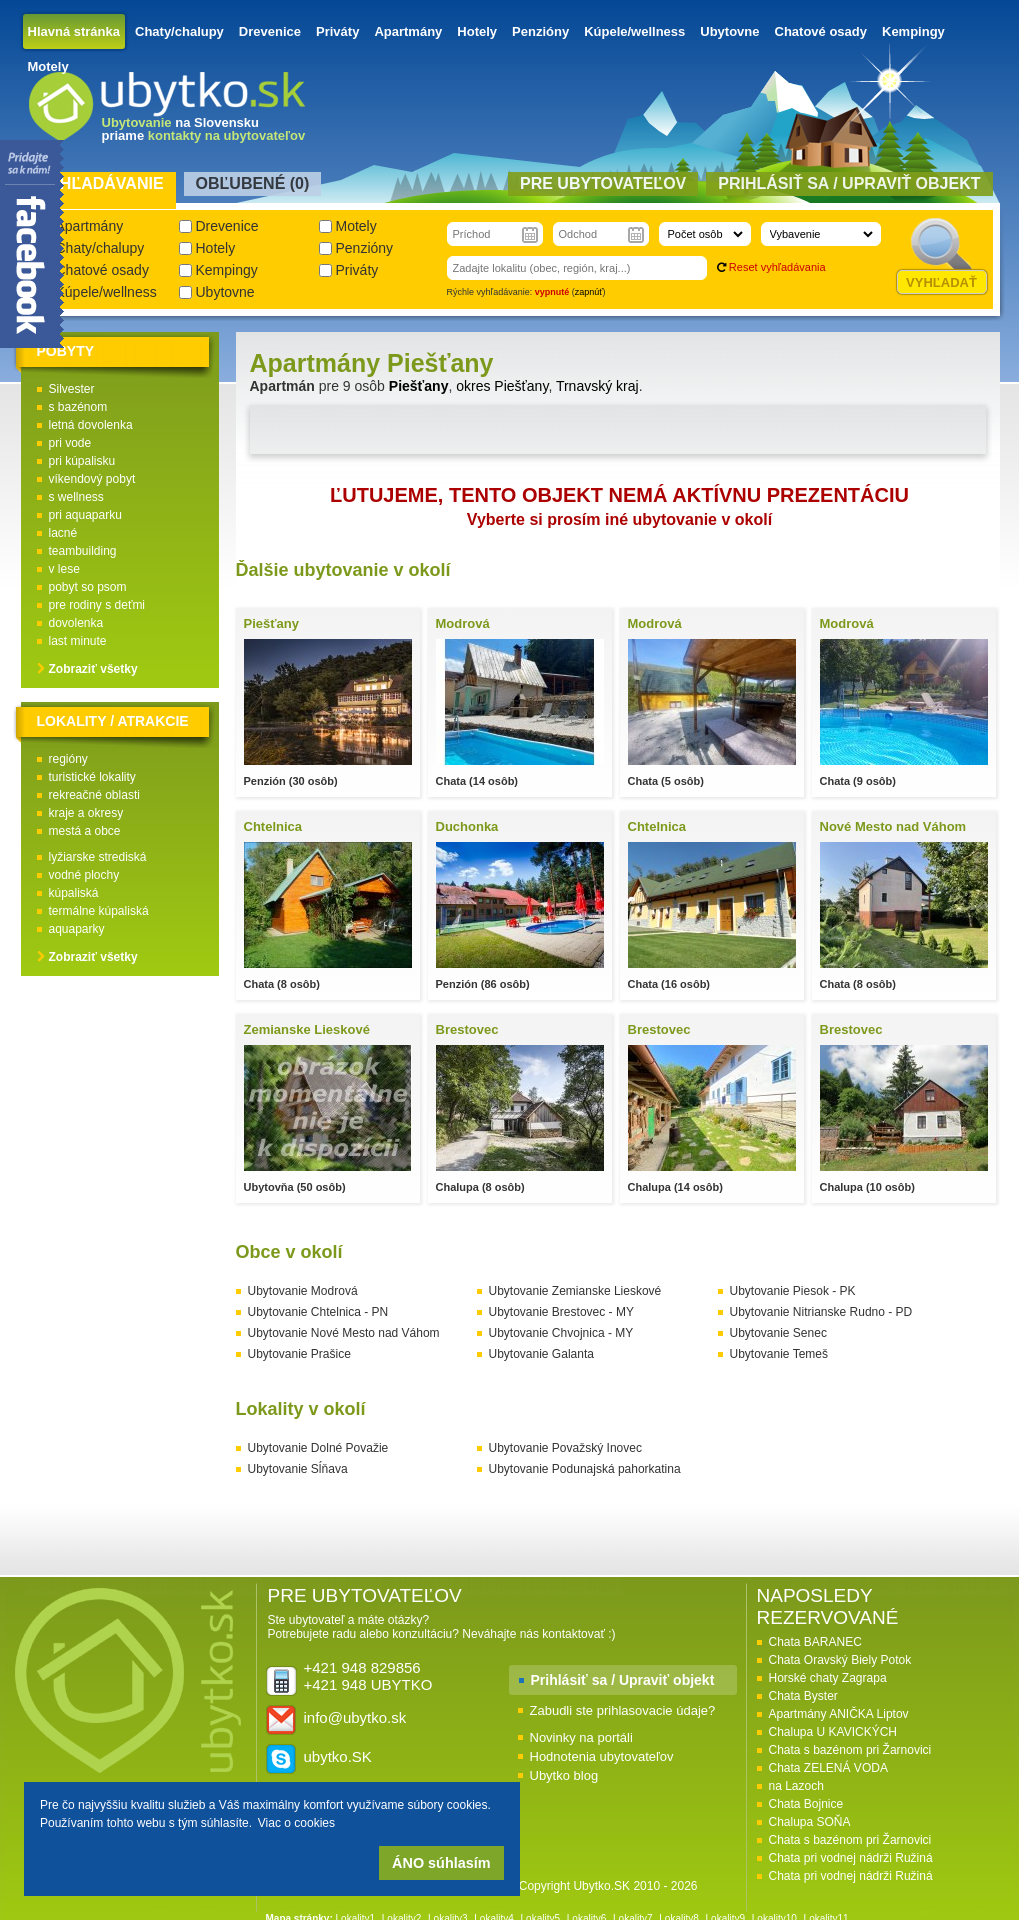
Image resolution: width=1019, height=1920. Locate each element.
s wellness (76, 497)
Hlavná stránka (74, 31)
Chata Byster (803, 1696)
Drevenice (270, 31)
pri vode (70, 443)
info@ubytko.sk (355, 1717)
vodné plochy (84, 875)
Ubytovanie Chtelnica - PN (318, 1312)
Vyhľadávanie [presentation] (101, 183)
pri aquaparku (85, 515)
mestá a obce (85, 831)
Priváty (337, 31)
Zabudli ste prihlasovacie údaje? (623, 1710)
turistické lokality (92, 777)
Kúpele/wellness (634, 31)
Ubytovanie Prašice (299, 1354)
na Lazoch (796, 1786)
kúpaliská (74, 893)
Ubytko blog (564, 1775)
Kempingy (913, 31)
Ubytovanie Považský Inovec (565, 1448)
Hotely (477, 31)
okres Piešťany (502, 386)
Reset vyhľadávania (777, 267)
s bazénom (78, 407)
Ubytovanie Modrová (303, 1291)
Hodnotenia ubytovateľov (602, 1756)
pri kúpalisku (82, 461)
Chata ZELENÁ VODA (828, 1768)
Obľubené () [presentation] (253, 183)
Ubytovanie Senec (778, 1333)
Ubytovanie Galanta (541, 1354)
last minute (78, 641)
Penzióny (540, 31)
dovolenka (76, 623)
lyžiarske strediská (98, 857)
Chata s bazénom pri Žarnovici (850, 1750)
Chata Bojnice (806, 1804)
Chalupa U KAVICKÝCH (833, 1732)
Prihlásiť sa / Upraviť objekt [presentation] (849, 183)
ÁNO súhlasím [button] (441, 1863)
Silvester (72, 389)
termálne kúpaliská (99, 911)
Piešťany (419, 386)
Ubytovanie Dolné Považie (318, 1448)
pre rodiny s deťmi (97, 605)
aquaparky (77, 929)
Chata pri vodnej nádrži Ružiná (851, 1858)
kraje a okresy (86, 813)
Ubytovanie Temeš (779, 1354)
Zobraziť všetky (93, 669)
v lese (64, 569)
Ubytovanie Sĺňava (298, 1469)
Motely (48, 66)
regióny (68, 759)
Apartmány (408, 31)
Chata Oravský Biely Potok (840, 1660)
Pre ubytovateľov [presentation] (603, 183)
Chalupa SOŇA (810, 1822)
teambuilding (83, 551)
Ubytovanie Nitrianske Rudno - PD (821, 1312)
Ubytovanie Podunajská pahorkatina (585, 1469)
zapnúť (589, 292)
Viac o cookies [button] (296, 1823)
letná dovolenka (91, 425)
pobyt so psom (88, 587)
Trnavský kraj (597, 386)
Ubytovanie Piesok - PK (793, 1291)
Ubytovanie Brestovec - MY (561, 1312)
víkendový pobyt (92, 479)
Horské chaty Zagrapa (828, 1678)
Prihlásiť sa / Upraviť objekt (623, 1680)
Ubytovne (729, 31)
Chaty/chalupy (179, 31)
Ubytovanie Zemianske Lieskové (575, 1291)
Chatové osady (821, 31)
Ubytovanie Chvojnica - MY (561, 1333)
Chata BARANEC (815, 1642)
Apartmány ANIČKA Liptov (839, 1714)
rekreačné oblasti (94, 795)
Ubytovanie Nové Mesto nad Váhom (344, 1333)
